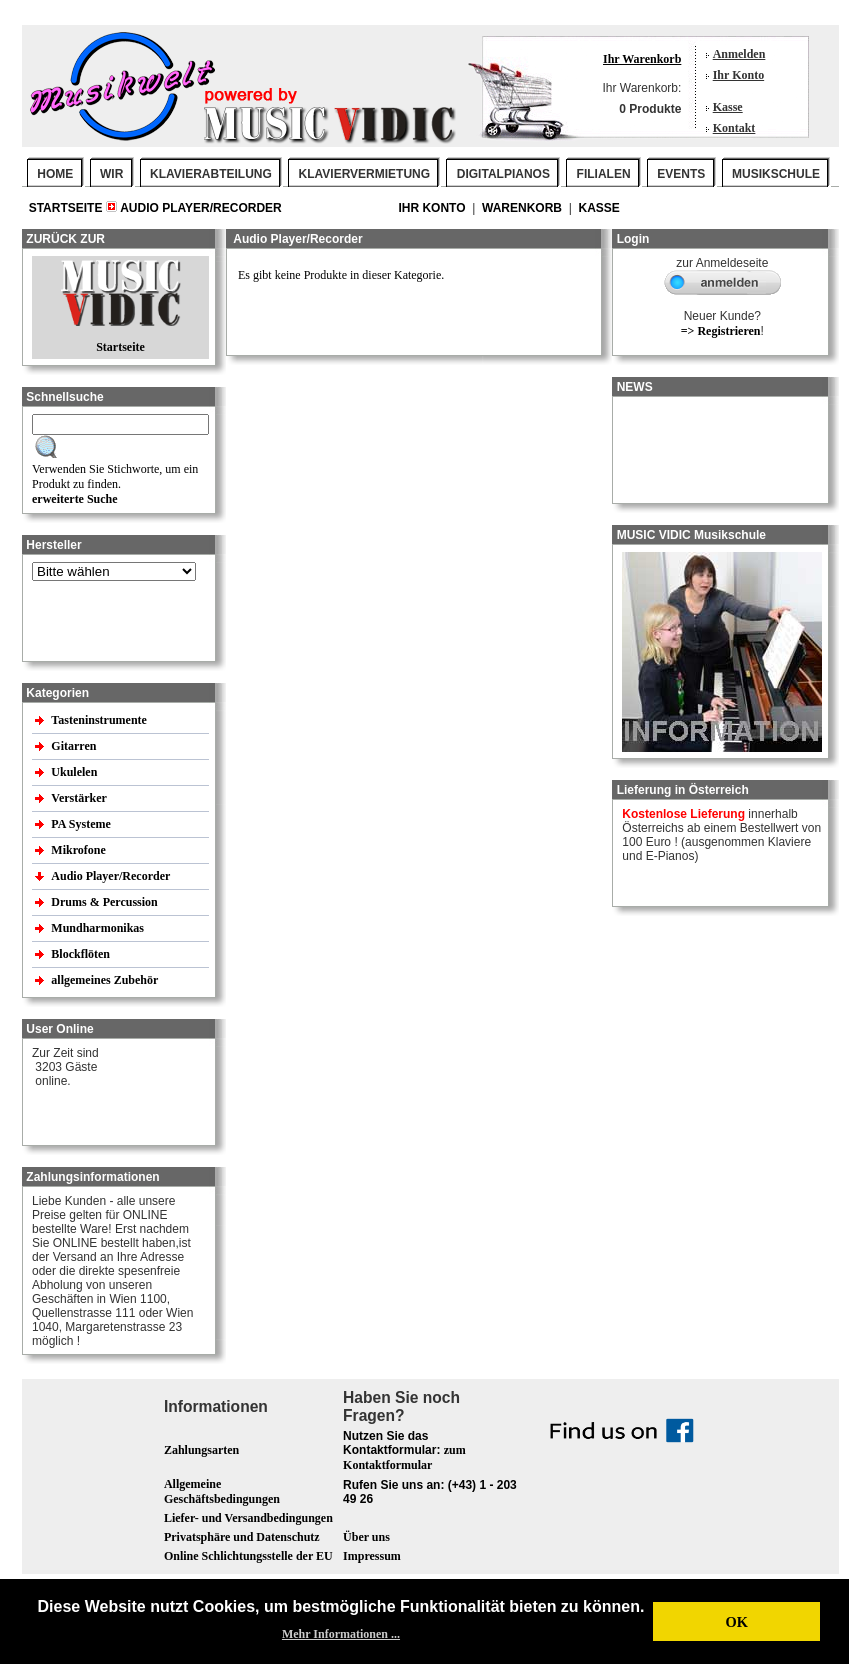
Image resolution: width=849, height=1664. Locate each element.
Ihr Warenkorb (642, 59)
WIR (111, 174)
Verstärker (80, 798)
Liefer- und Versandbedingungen (248, 1518)
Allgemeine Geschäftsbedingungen (222, 1491)
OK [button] (736, 1622)
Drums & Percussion (105, 902)
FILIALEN (604, 174)
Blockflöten (82, 954)
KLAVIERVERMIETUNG (365, 174)
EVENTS (681, 174)
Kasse (728, 107)
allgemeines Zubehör (106, 980)
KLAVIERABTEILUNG (211, 174)
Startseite (67, 208)
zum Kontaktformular (404, 1457)
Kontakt (734, 128)
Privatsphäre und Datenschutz (242, 1537)
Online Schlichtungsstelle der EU (248, 1556)
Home (55, 174)
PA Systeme (82, 824)
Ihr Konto (738, 75)
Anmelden (739, 54)
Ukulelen (75, 772)
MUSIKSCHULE (776, 174)
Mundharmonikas (97, 928)
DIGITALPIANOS (503, 174)
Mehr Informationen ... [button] (341, 1634)
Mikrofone (79, 850)
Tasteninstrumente (100, 720)
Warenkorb (523, 208)
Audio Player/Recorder (201, 208)
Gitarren (75, 746)
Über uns (366, 1537)
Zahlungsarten (201, 1450)
